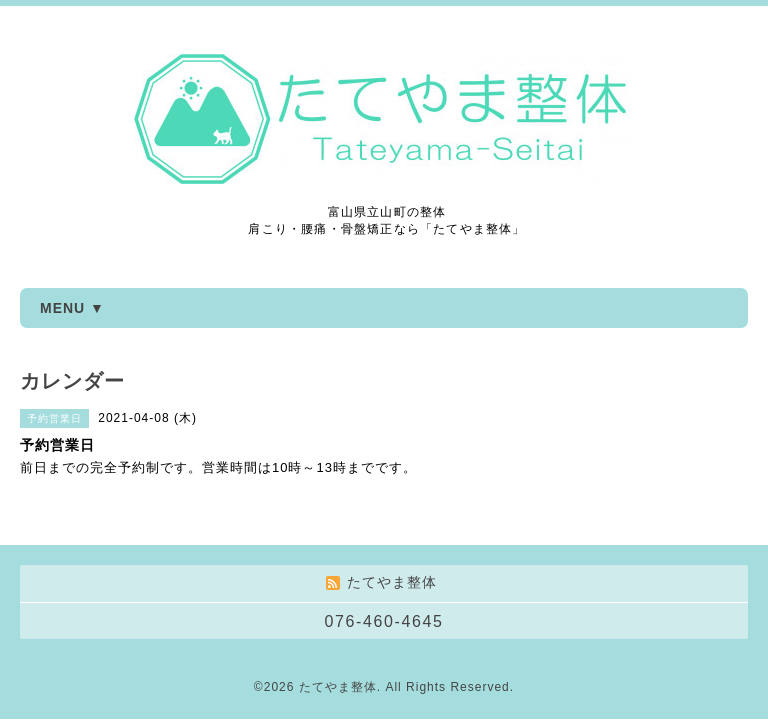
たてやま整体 (338, 687)
